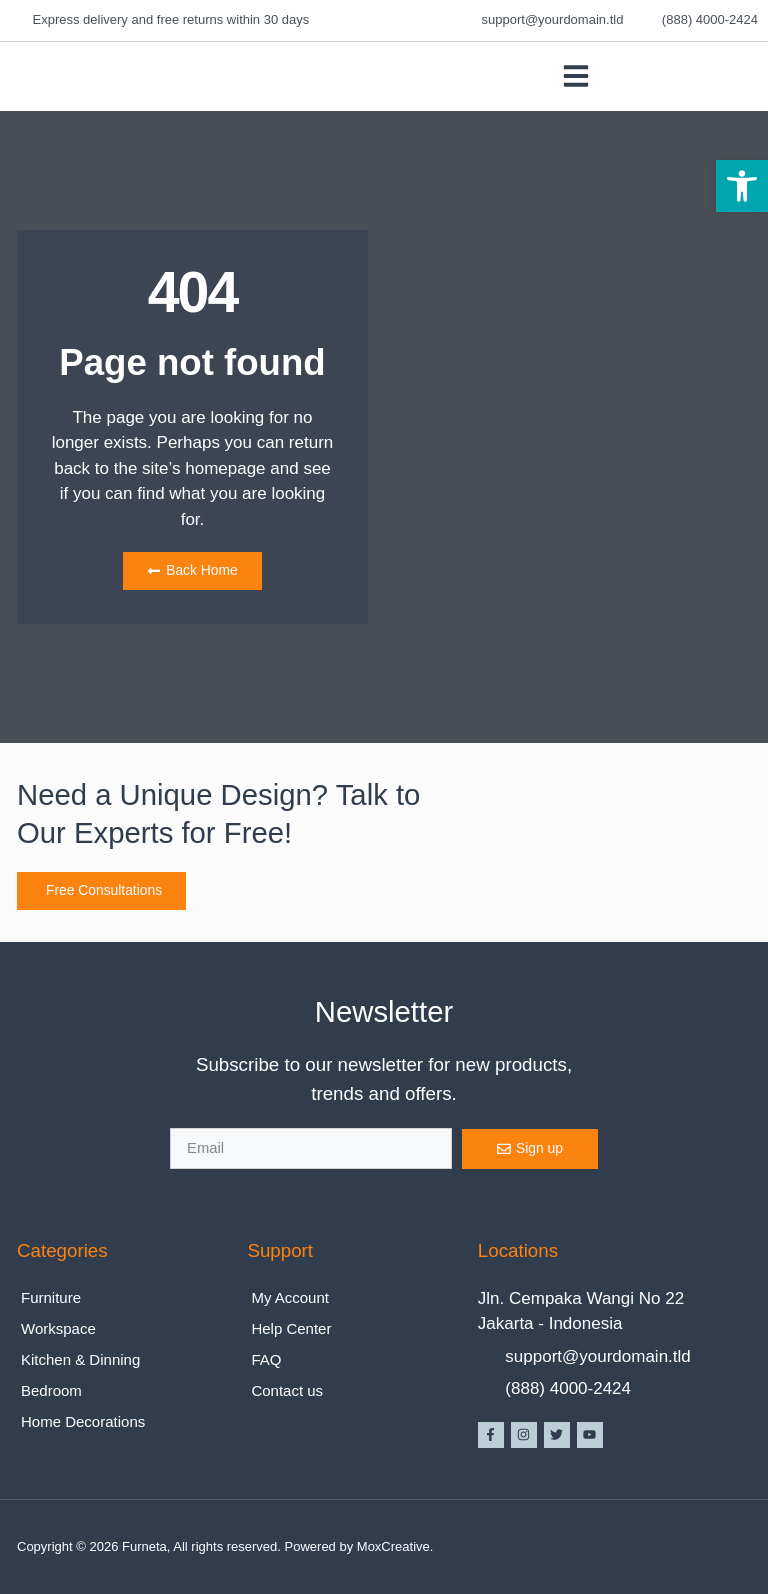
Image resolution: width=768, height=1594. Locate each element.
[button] (742, 186)
